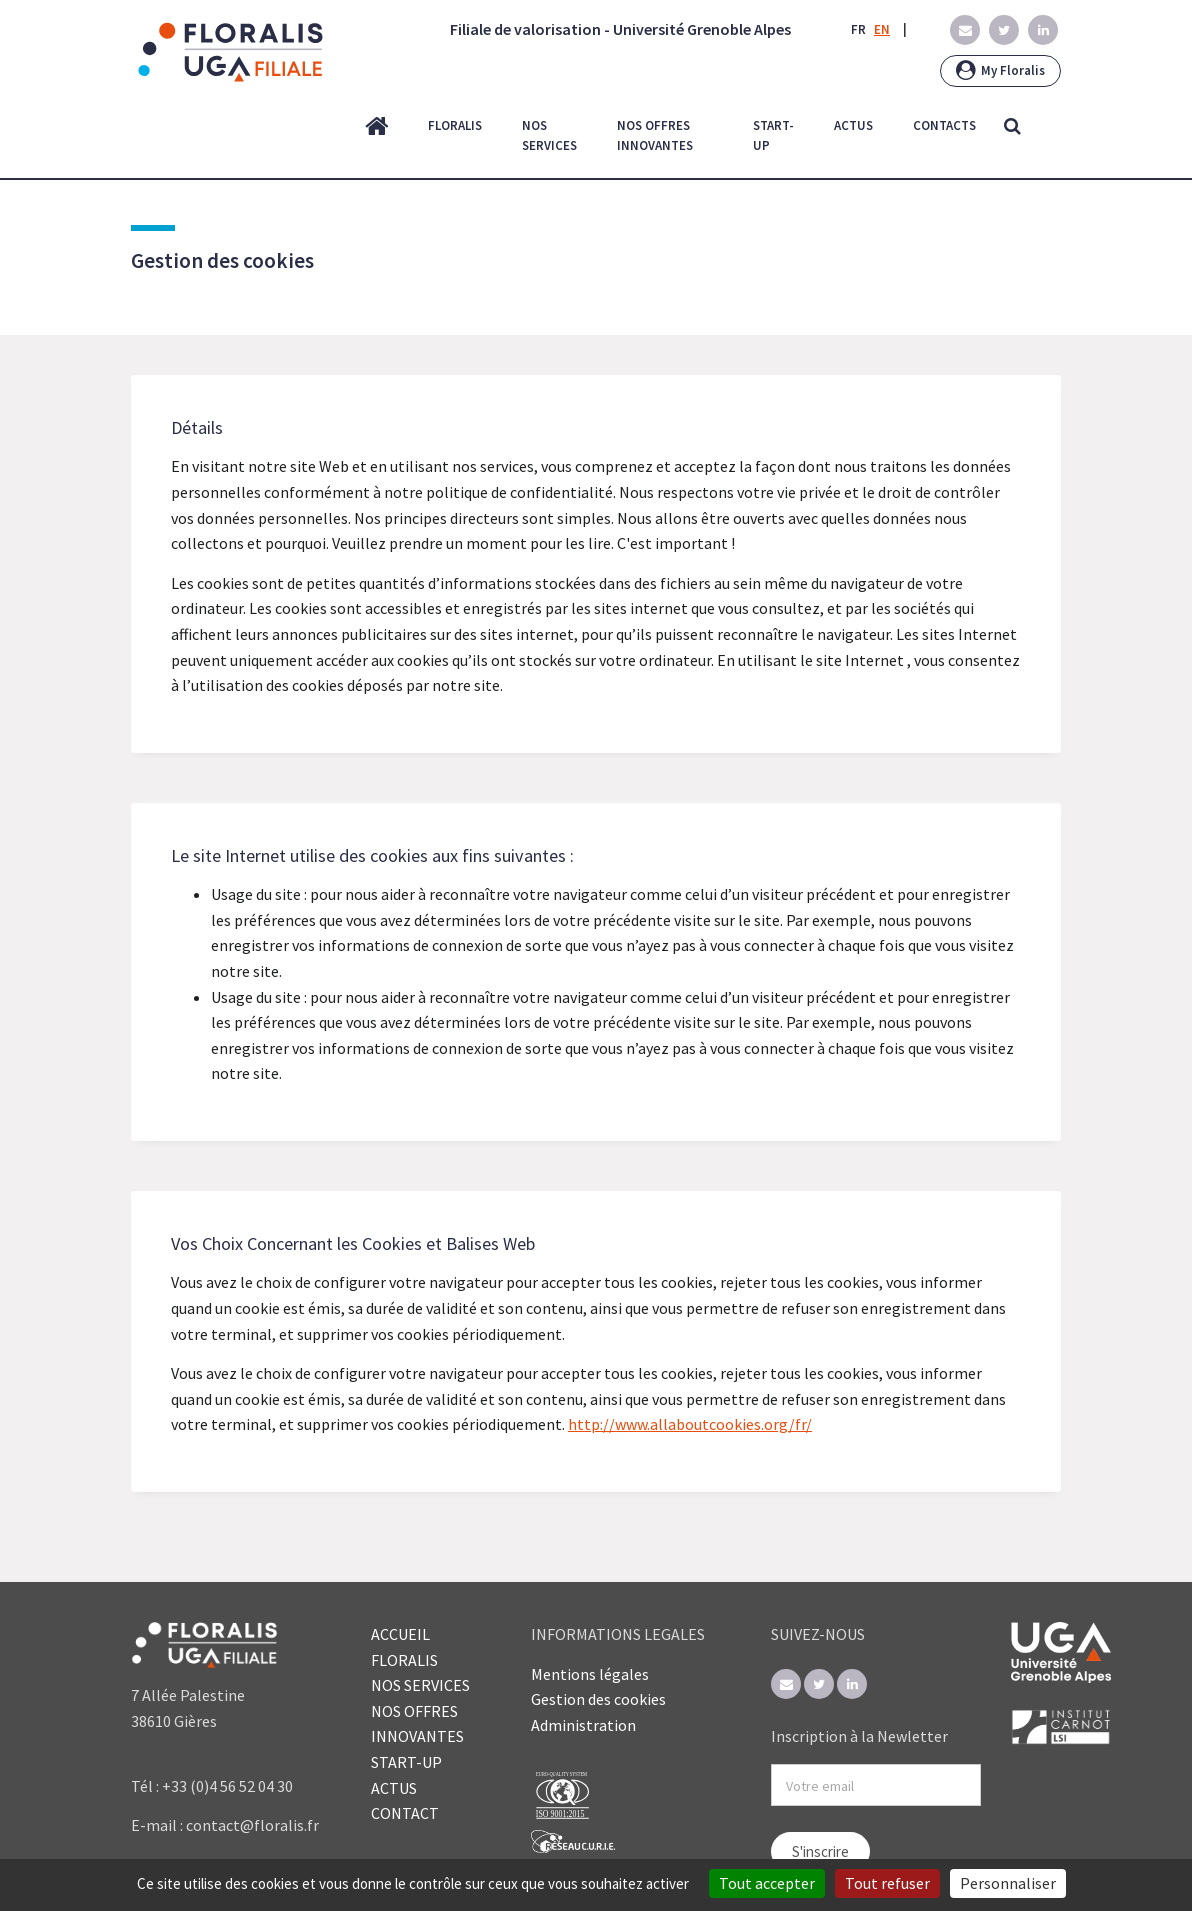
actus (853, 125)
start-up (773, 136)
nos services (549, 136)
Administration (583, 1725)
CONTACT (405, 1813)
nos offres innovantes (655, 136)
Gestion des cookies (598, 1699)
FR (858, 29)
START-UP (406, 1762)
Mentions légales (590, 1674)
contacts (944, 125)
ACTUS (394, 1788)
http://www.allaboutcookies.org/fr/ (690, 1424)
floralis (455, 125)
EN (882, 29)
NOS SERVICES (420, 1685)
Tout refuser (887, 1883)
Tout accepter (767, 1883)
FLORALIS (404, 1660)
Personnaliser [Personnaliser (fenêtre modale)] (1008, 1883)
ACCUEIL (400, 1634)
